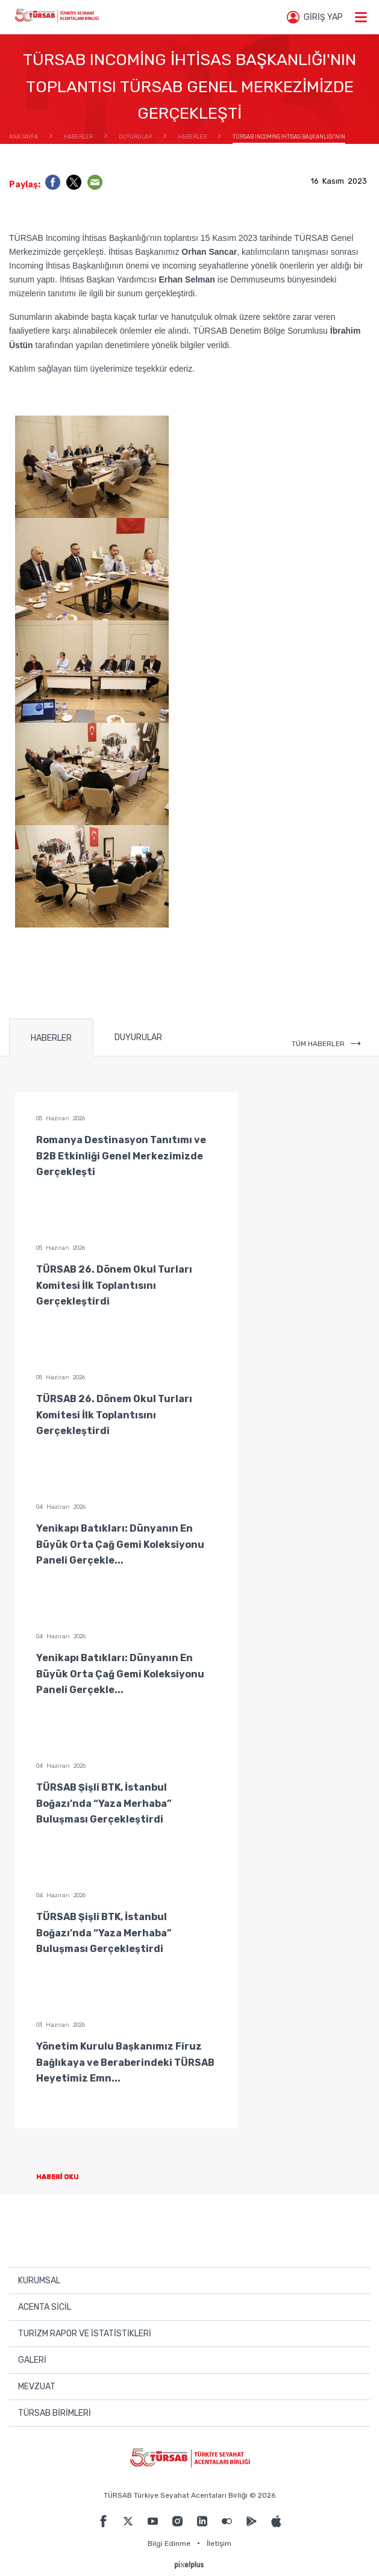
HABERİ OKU (67, 2177)
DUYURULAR (138, 1037)
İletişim (219, 2543)
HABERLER (51, 1038)
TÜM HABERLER (326, 1044)
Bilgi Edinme (169, 2543)
